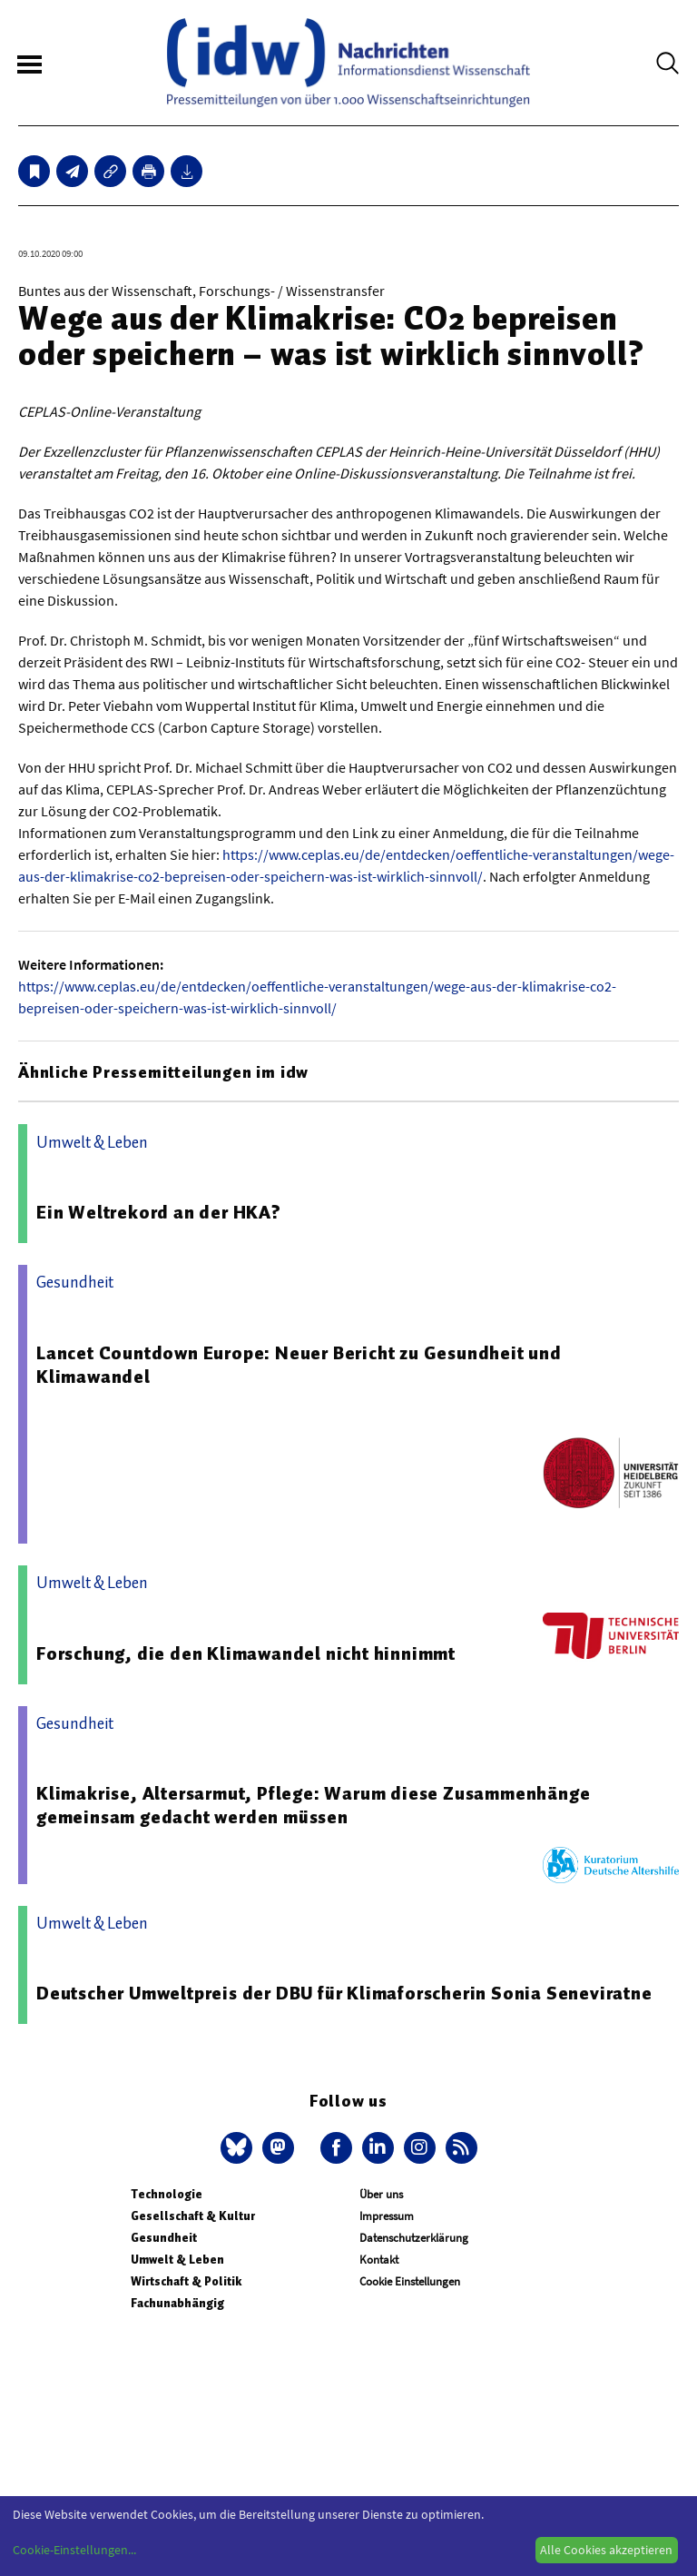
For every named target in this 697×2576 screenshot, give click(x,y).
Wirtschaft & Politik (186, 2281)
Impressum (386, 2216)
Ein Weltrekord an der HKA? (158, 1212)
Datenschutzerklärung (413, 2237)
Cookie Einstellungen (409, 2281)
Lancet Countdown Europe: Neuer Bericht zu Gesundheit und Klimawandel (299, 1364)
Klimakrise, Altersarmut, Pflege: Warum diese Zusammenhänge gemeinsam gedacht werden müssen (313, 1805)
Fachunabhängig (177, 2303)
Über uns (381, 2194)
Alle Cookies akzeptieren (606, 2549)
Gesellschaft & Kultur (193, 2216)
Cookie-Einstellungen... (74, 2549)
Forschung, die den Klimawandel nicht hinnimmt (246, 1653)
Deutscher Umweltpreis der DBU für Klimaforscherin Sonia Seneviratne (344, 1993)
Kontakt (378, 2259)
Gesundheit (164, 2237)
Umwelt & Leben (177, 2259)
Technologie (166, 2194)
